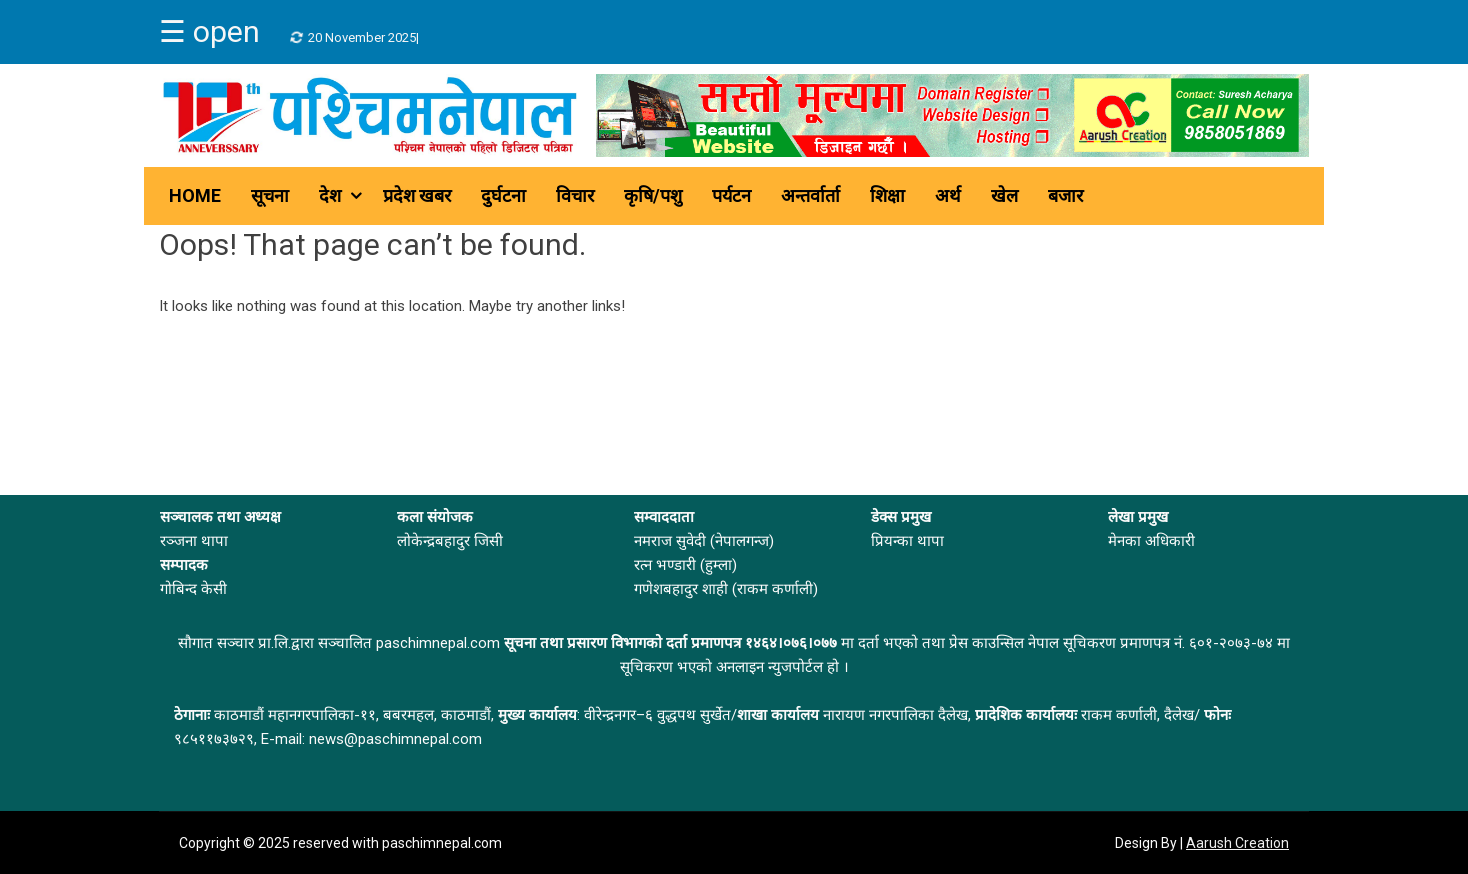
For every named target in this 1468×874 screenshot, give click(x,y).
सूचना (270, 195)
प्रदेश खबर (417, 195)
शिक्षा (887, 195)
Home (195, 195)
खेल (1004, 195)
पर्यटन (731, 195)
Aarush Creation (1237, 843)
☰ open (209, 31)
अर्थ (948, 195)
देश (330, 195)
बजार (1065, 195)
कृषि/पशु (653, 195)
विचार (575, 195)
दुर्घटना (503, 195)
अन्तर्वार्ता (810, 195)
